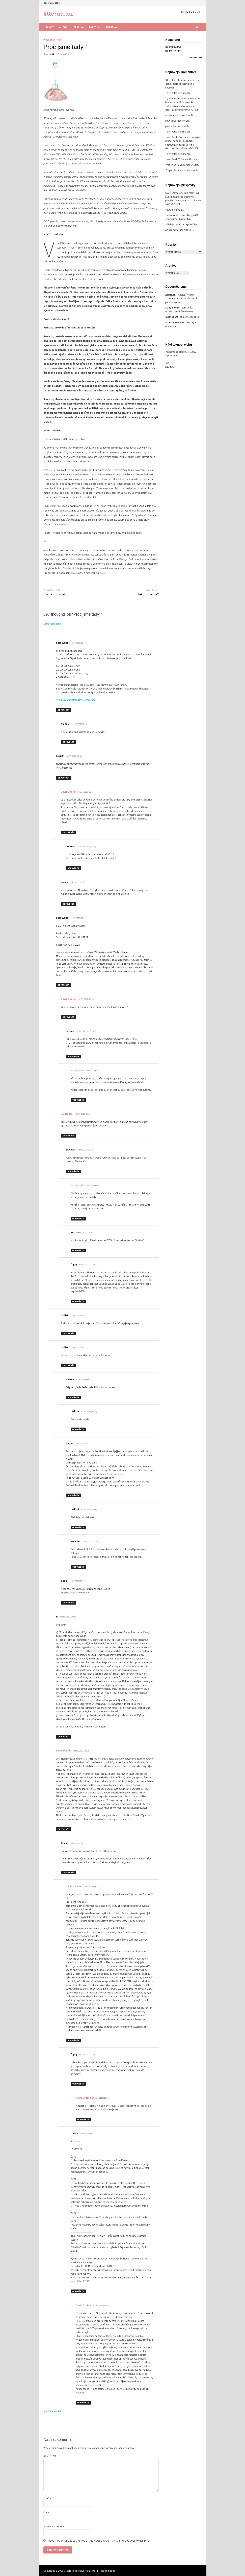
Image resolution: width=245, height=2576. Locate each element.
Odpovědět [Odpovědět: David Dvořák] (68, 832)
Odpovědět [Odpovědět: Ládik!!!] (63, 777)
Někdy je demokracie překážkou (181, 224)
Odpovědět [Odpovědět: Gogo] (68, 1602)
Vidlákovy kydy (52, 39)
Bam (112, 2570)
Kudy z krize (172, 307)
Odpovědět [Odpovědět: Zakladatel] (78, 1100)
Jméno (47, 2497)
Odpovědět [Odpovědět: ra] (63, 1736)
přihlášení (185, 12)
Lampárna (110, 27)
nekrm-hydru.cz (173, 50)
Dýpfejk (94, 27)
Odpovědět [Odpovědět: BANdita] (73, 1171)
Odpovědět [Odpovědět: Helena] (73, 1397)
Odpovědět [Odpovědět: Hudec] (73, 1495)
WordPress (98, 2570)
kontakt (197, 12)
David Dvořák (68, 791)
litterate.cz (58, 13)
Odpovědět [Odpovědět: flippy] (78, 1301)
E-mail (47, 2512)
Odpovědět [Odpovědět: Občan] (68, 1872)
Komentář (50, 2455)
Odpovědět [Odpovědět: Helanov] (78, 1567)
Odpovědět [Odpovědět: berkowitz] (63, 710)
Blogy (50, 27)
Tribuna (78, 27)
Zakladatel (77, 1070)
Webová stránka (53, 2526)
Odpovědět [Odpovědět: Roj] (78, 1250)
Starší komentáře (52, 623)
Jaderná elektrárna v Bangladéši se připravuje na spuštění (182, 83)
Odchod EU (171, 316)
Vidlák (51, 54)
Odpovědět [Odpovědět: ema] (68, 904)
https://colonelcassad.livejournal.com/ (76, 699)
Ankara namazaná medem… (179, 229)
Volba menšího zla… (182, 93)
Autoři (63, 27)
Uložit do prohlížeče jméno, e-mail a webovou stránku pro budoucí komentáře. (99, 2540)
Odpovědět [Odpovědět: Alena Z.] (68, 742)
